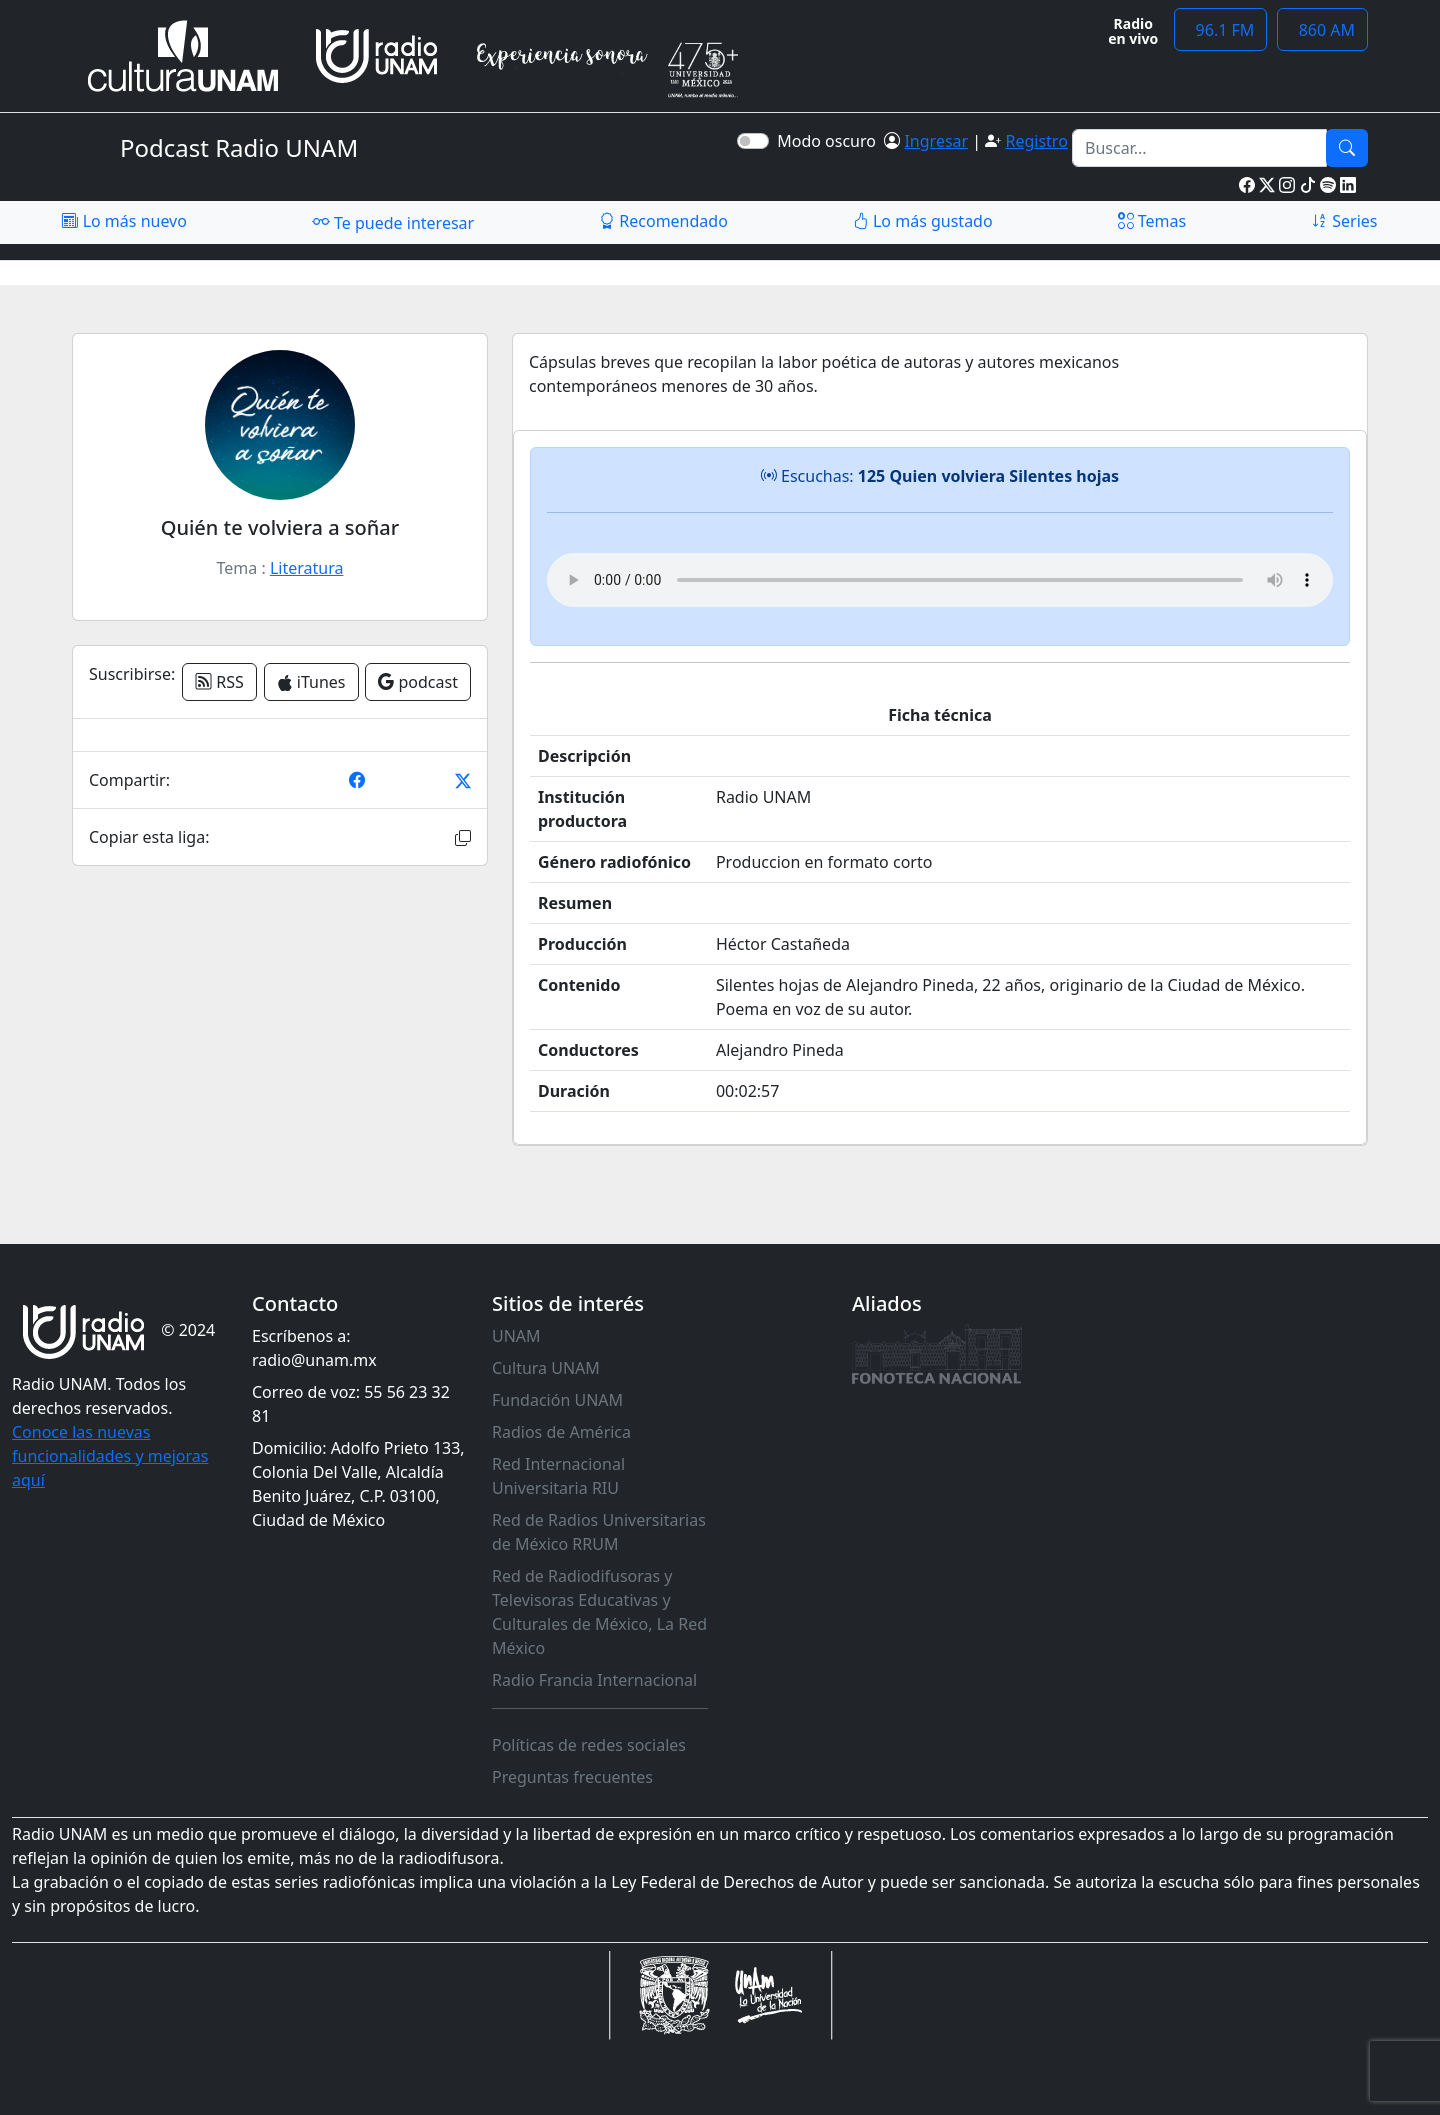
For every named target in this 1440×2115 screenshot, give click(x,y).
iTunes (311, 682)
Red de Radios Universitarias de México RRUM (599, 1532)
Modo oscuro (830, 141)
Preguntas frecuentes (572, 1777)
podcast (418, 682)
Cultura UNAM (546, 1368)
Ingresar (936, 141)
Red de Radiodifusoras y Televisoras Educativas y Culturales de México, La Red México (599, 1612)
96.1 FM (1220, 30)
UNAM (516, 1336)
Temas (1152, 221)
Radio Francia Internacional (594, 1680)
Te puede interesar (393, 222)
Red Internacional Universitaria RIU (558, 1476)
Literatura (307, 568)
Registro (1036, 141)
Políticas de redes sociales (589, 1745)
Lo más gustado (923, 221)
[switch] (753, 141)
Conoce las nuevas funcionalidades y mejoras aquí (110, 1456)
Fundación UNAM (557, 1400)
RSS (219, 682)
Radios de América (561, 1432)
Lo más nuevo (124, 221)
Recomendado (663, 221)
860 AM (1322, 30)
